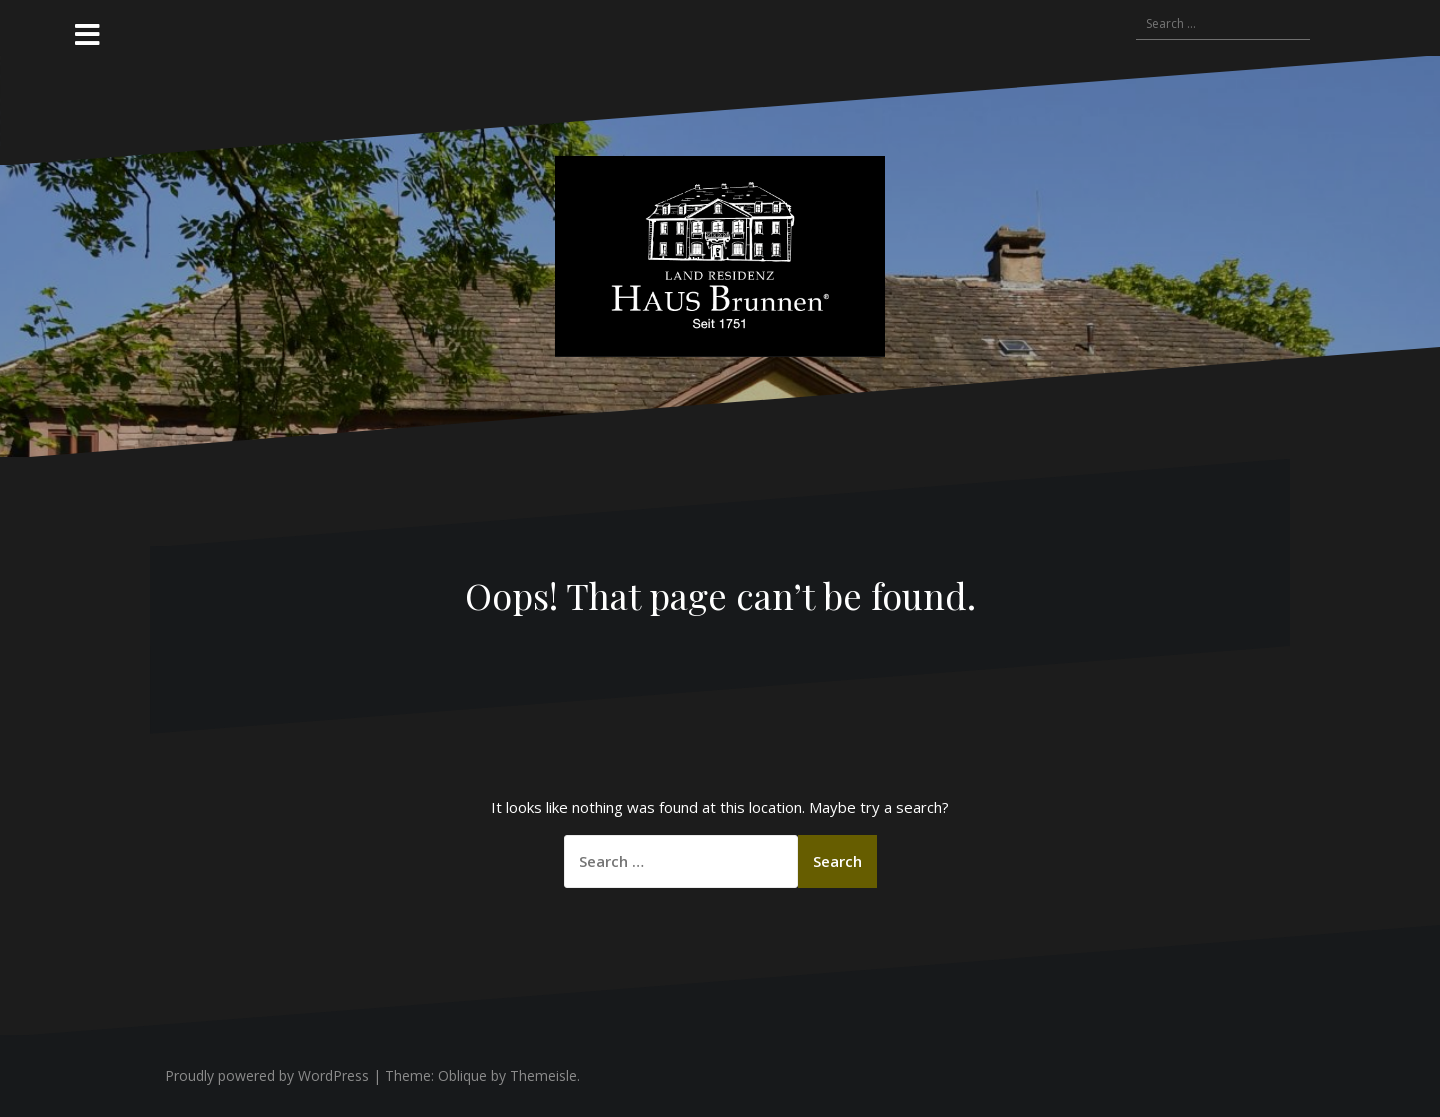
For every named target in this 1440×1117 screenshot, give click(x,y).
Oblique (462, 1075)
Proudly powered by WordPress (267, 1075)
